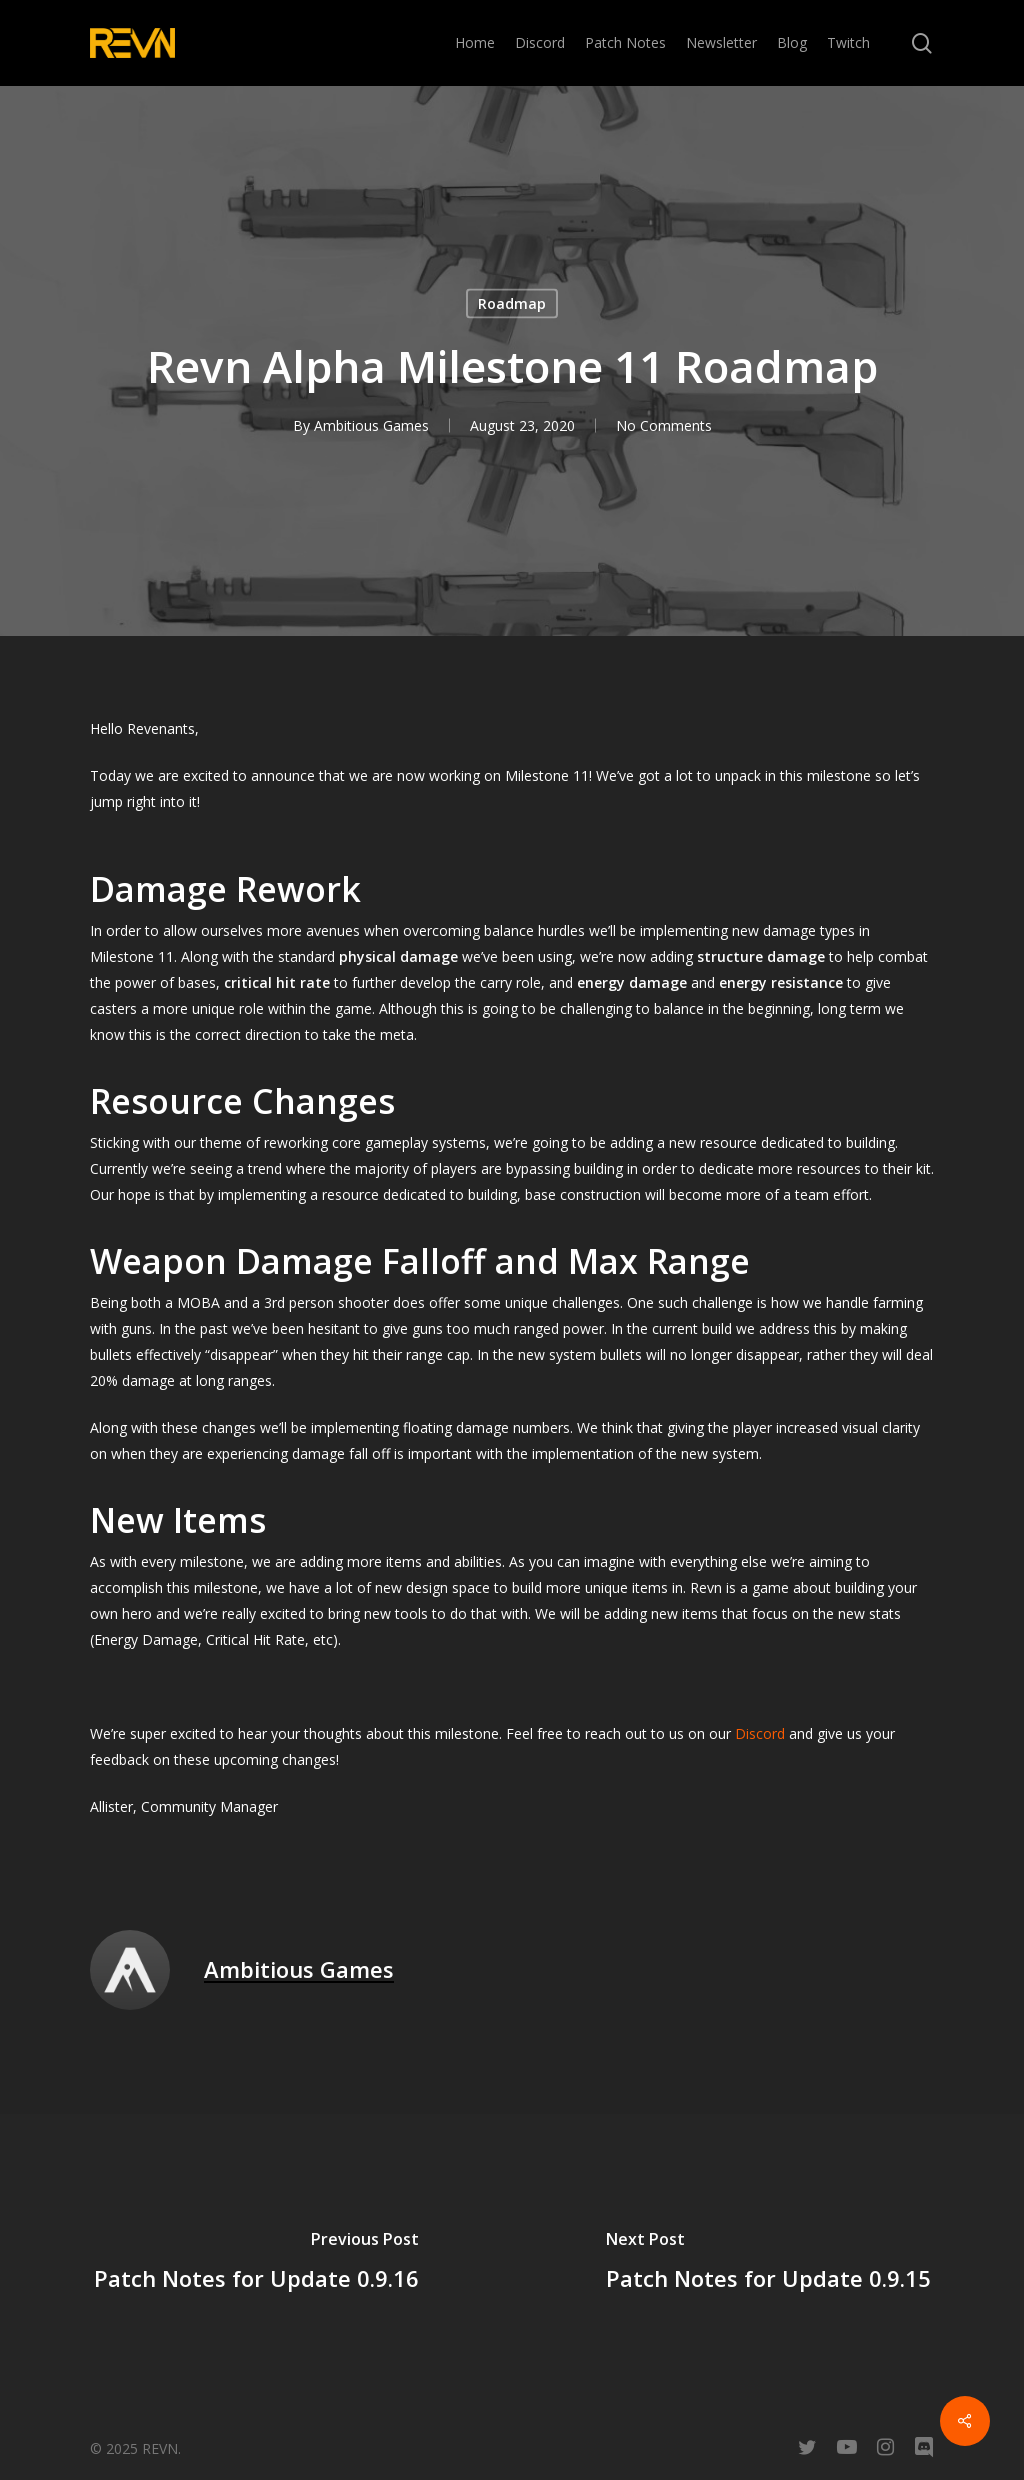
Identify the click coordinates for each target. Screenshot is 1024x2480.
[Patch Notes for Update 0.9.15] (768, 2264)
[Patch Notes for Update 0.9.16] (256, 2264)
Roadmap (512, 303)
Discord (760, 1733)
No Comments (664, 425)
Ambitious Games (371, 425)
